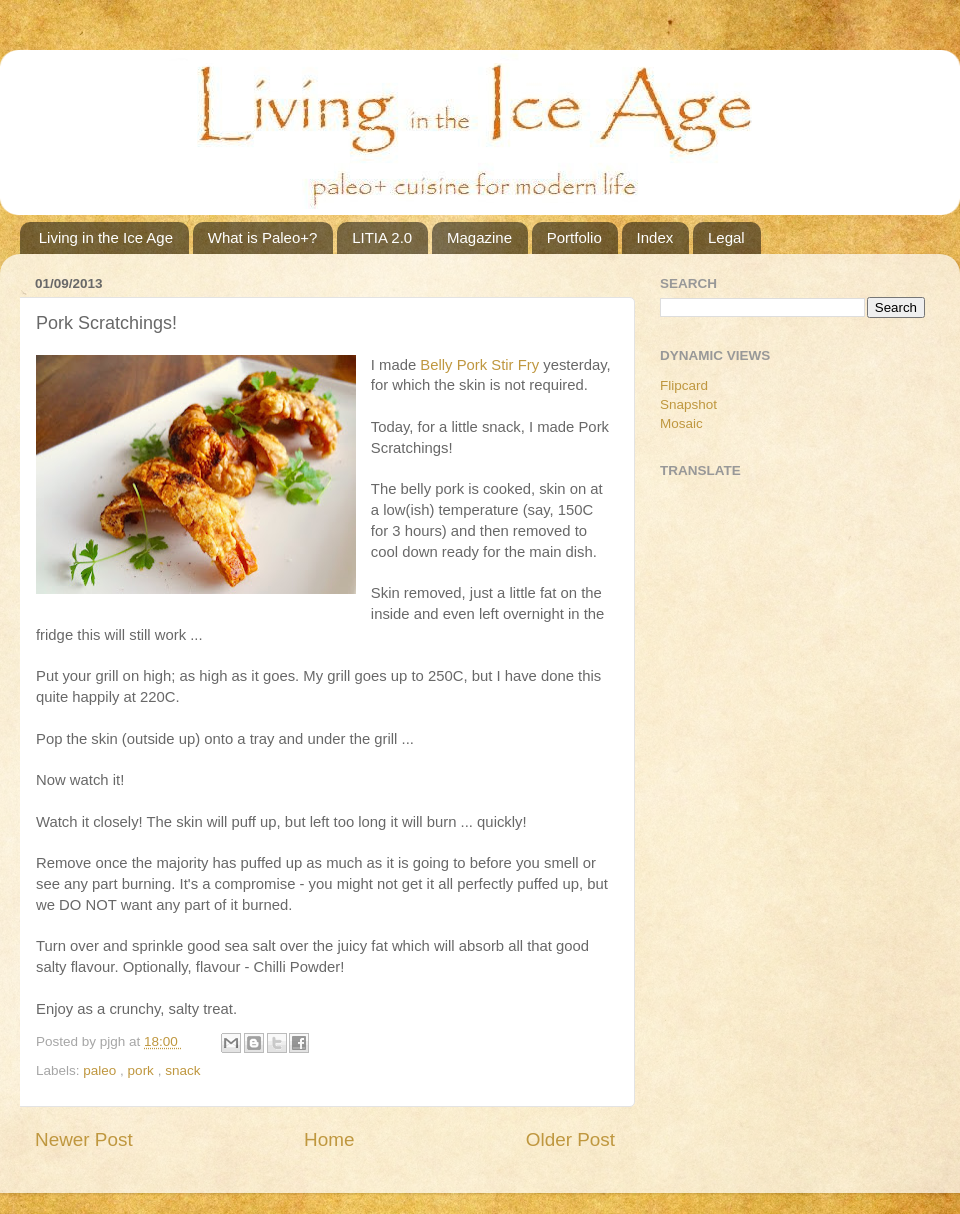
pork (143, 1070)
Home (329, 1139)
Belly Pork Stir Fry (479, 365)
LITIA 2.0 (382, 237)
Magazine (479, 237)
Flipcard (684, 385)
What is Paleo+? (263, 237)
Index (655, 237)
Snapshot (688, 404)
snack (182, 1070)
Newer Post (84, 1139)
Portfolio (574, 237)
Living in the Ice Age (106, 237)
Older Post (570, 1139)
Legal (726, 237)
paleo (101, 1070)
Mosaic (681, 423)
